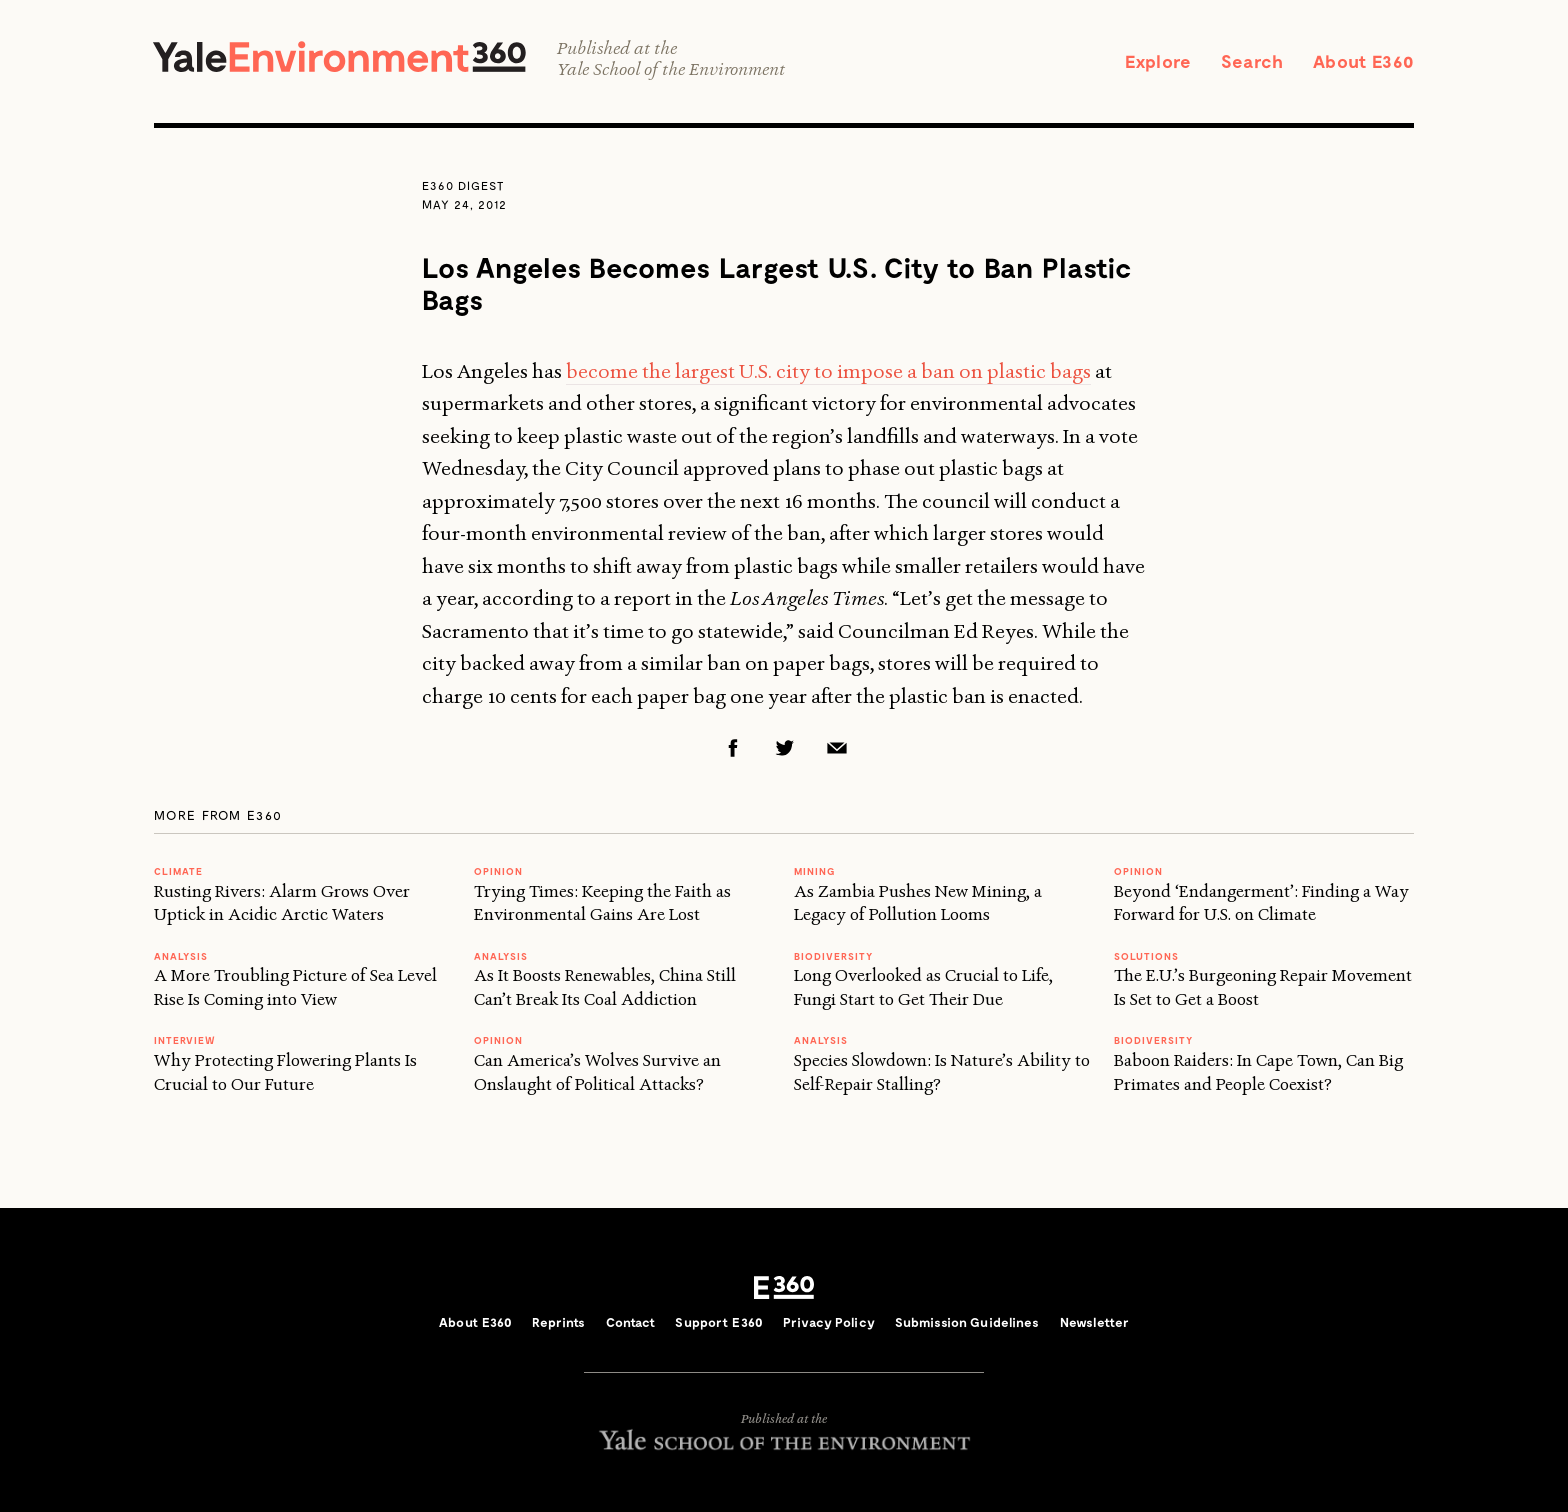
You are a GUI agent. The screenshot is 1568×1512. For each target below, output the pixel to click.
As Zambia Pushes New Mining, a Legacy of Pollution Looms (918, 902)
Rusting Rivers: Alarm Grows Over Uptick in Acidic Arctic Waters (282, 902)
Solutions (1146, 956)
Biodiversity (833, 956)
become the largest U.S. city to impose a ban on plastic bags (828, 371)
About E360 (1363, 61)
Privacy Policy (829, 1322)
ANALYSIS (181, 956)
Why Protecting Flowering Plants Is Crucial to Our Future (285, 1071)
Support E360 (719, 1322)
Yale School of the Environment (671, 69)
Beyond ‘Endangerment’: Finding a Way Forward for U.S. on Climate (1261, 902)
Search (1252, 61)
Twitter (785, 748)
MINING (814, 871)
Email (837, 748)
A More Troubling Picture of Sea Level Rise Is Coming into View (295, 986)
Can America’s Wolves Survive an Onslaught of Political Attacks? (597, 1071)
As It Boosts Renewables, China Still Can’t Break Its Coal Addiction (605, 986)
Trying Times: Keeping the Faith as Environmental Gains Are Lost (602, 902)
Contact (631, 1322)
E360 (784, 1288)
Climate (178, 871)
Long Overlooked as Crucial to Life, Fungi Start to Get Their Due (923, 986)
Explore (1158, 61)
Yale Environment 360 (339, 56)
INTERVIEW (185, 1040)
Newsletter (1094, 1322)
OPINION (498, 871)
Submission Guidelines (967, 1322)
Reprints (558, 1322)
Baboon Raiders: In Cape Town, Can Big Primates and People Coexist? (1258, 1071)
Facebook (733, 748)
